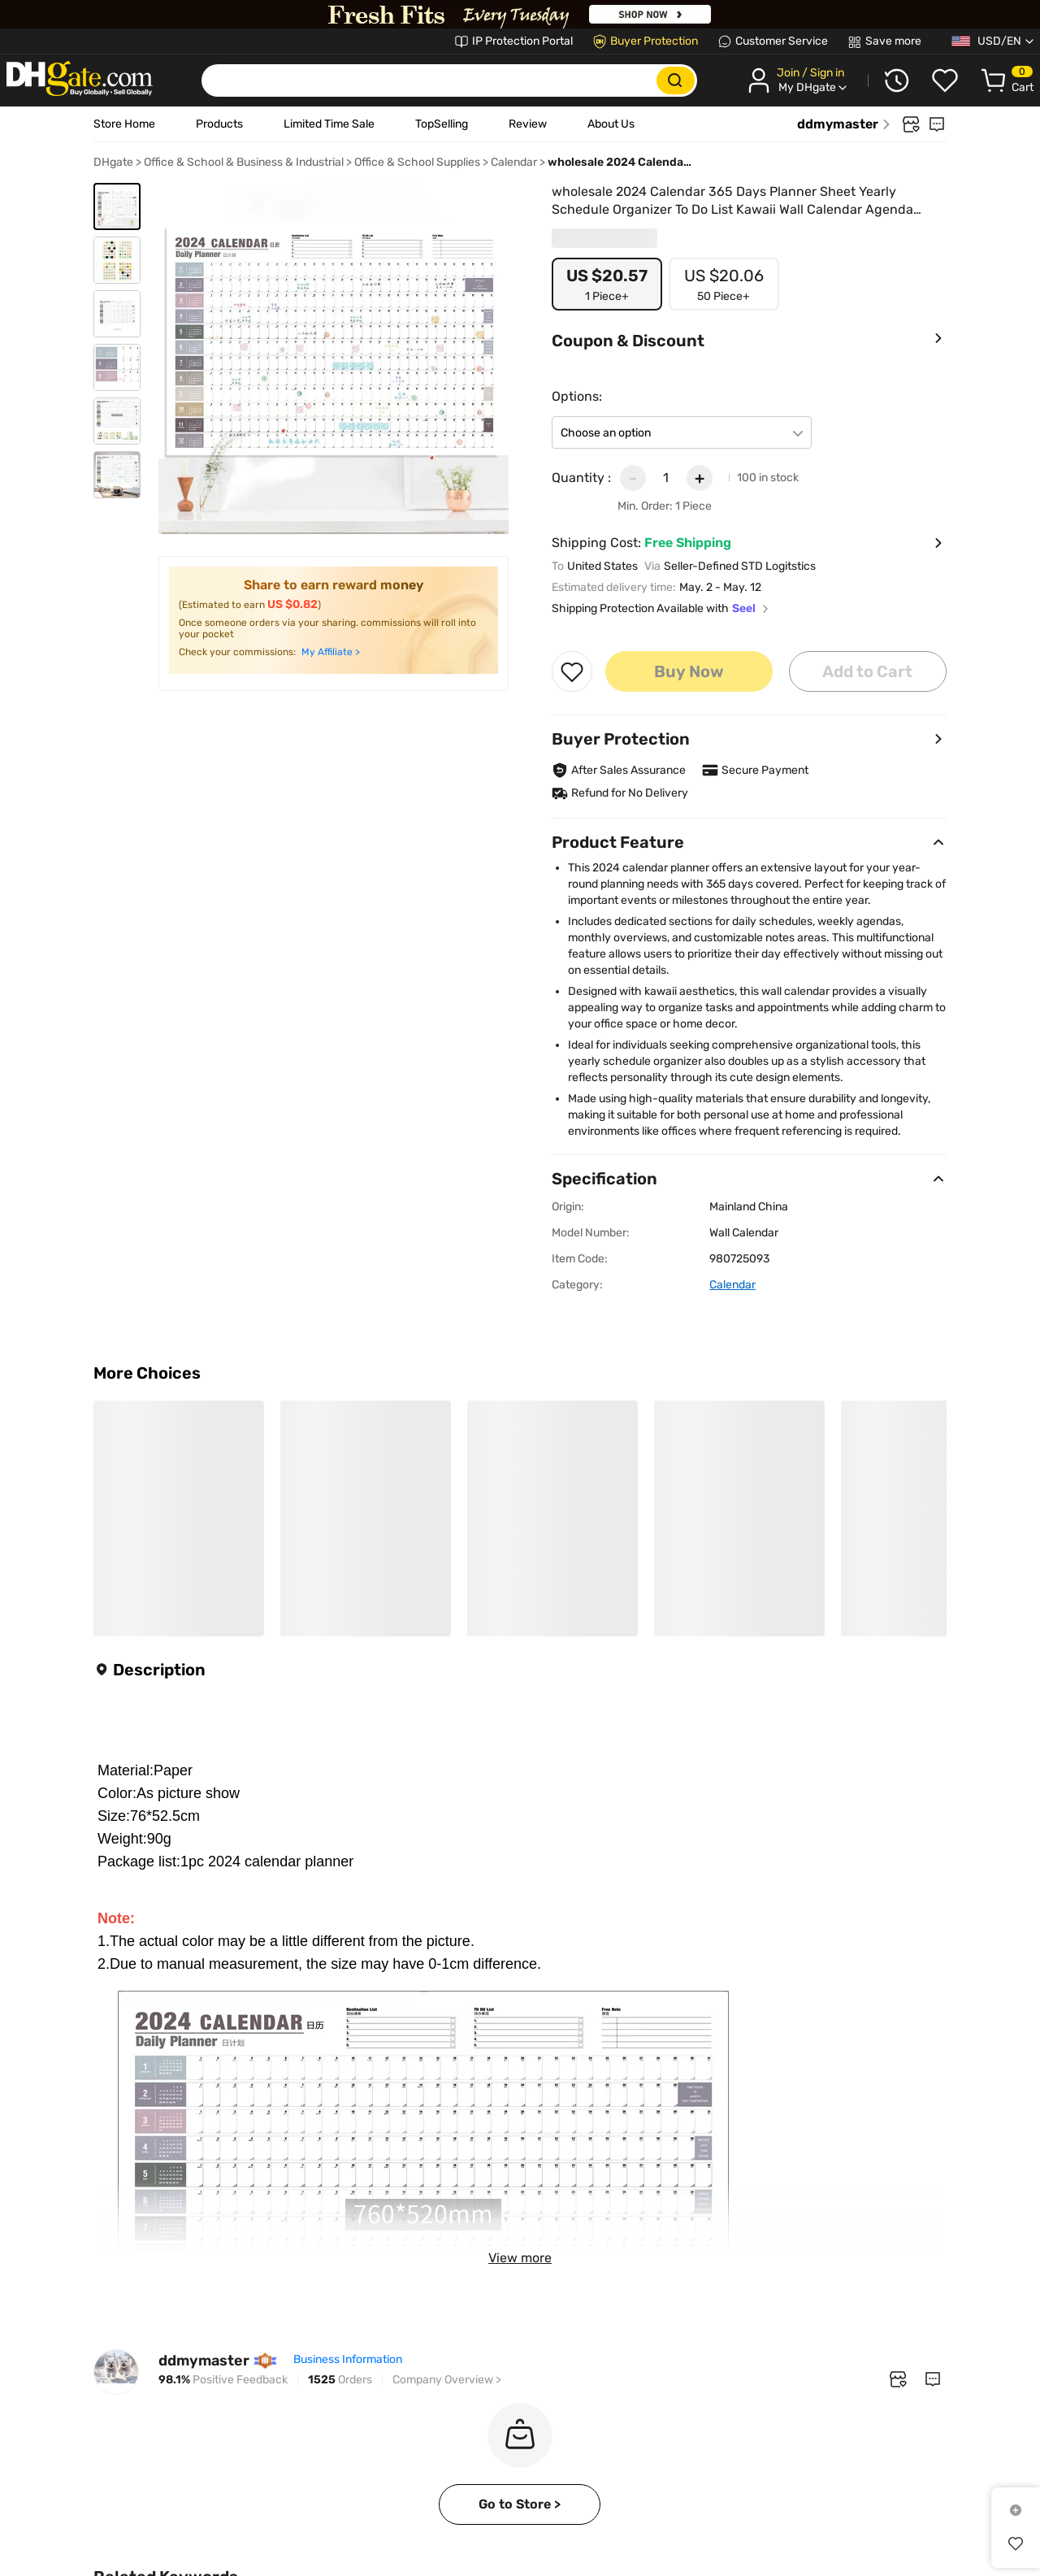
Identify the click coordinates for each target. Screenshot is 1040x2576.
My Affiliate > (330, 652)
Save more (893, 41)
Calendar (514, 162)
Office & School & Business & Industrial (244, 162)
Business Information (347, 2437)
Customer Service (781, 41)
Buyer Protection (654, 41)
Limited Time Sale (329, 124)
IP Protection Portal (522, 41)
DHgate (113, 162)
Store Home (124, 124)
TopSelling (441, 124)
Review (528, 124)
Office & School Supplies (417, 162)
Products (219, 124)
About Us (611, 124)
